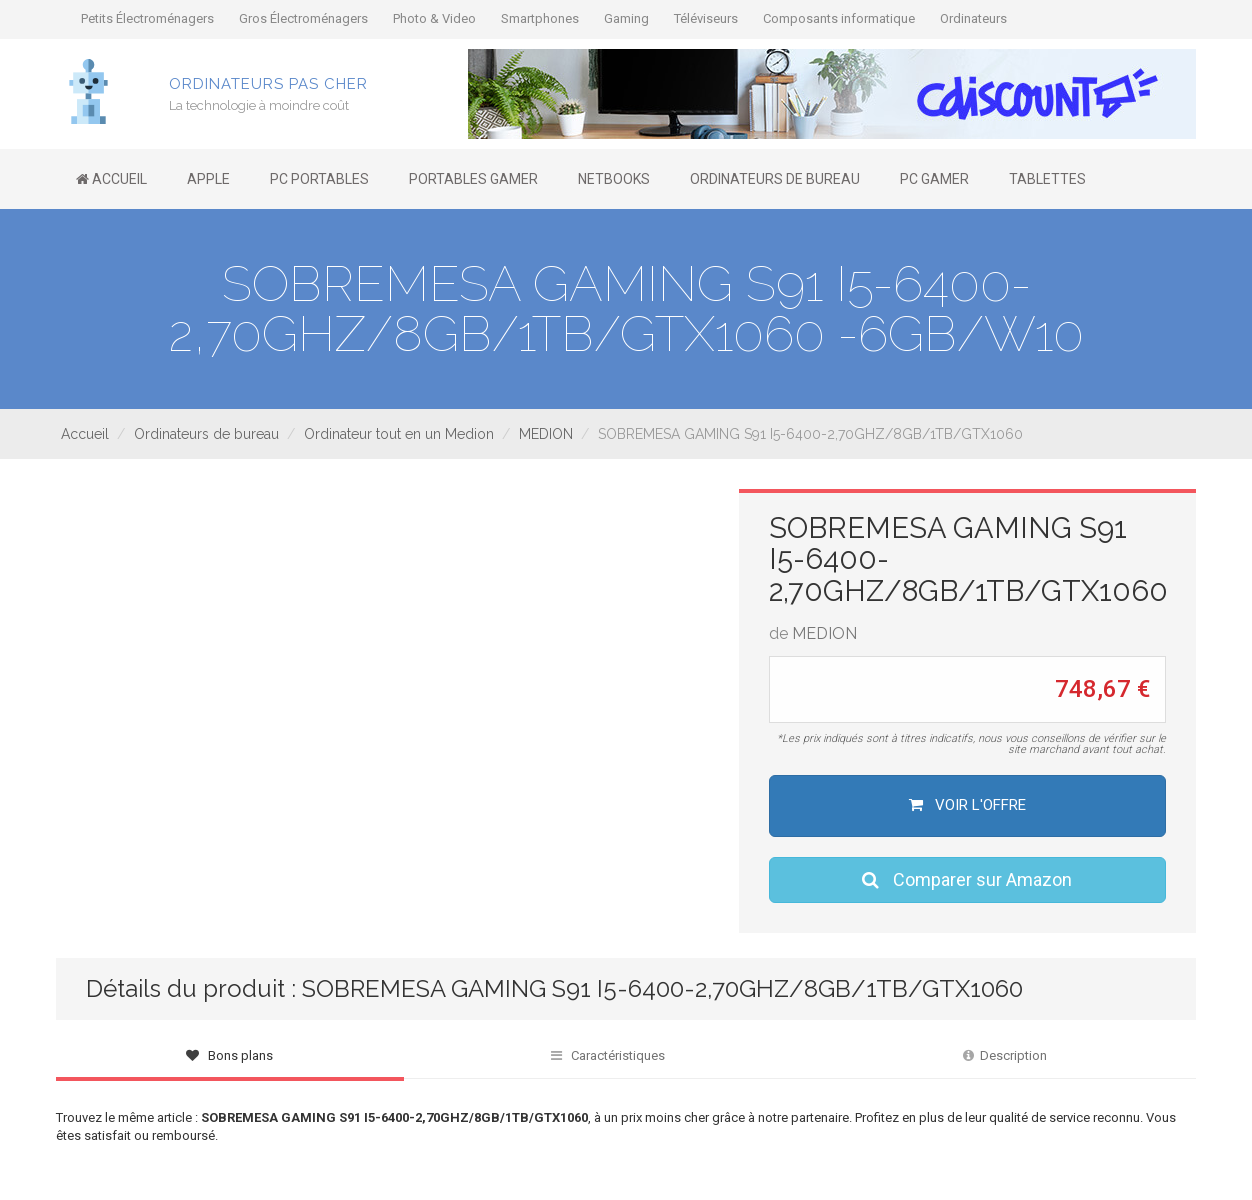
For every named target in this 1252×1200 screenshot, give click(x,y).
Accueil (85, 434)
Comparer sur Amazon (967, 879)
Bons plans (229, 1055)
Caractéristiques (608, 1055)
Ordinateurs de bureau (206, 434)
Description (1005, 1055)
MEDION (546, 434)
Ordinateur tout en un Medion (399, 434)
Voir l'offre (967, 805)
